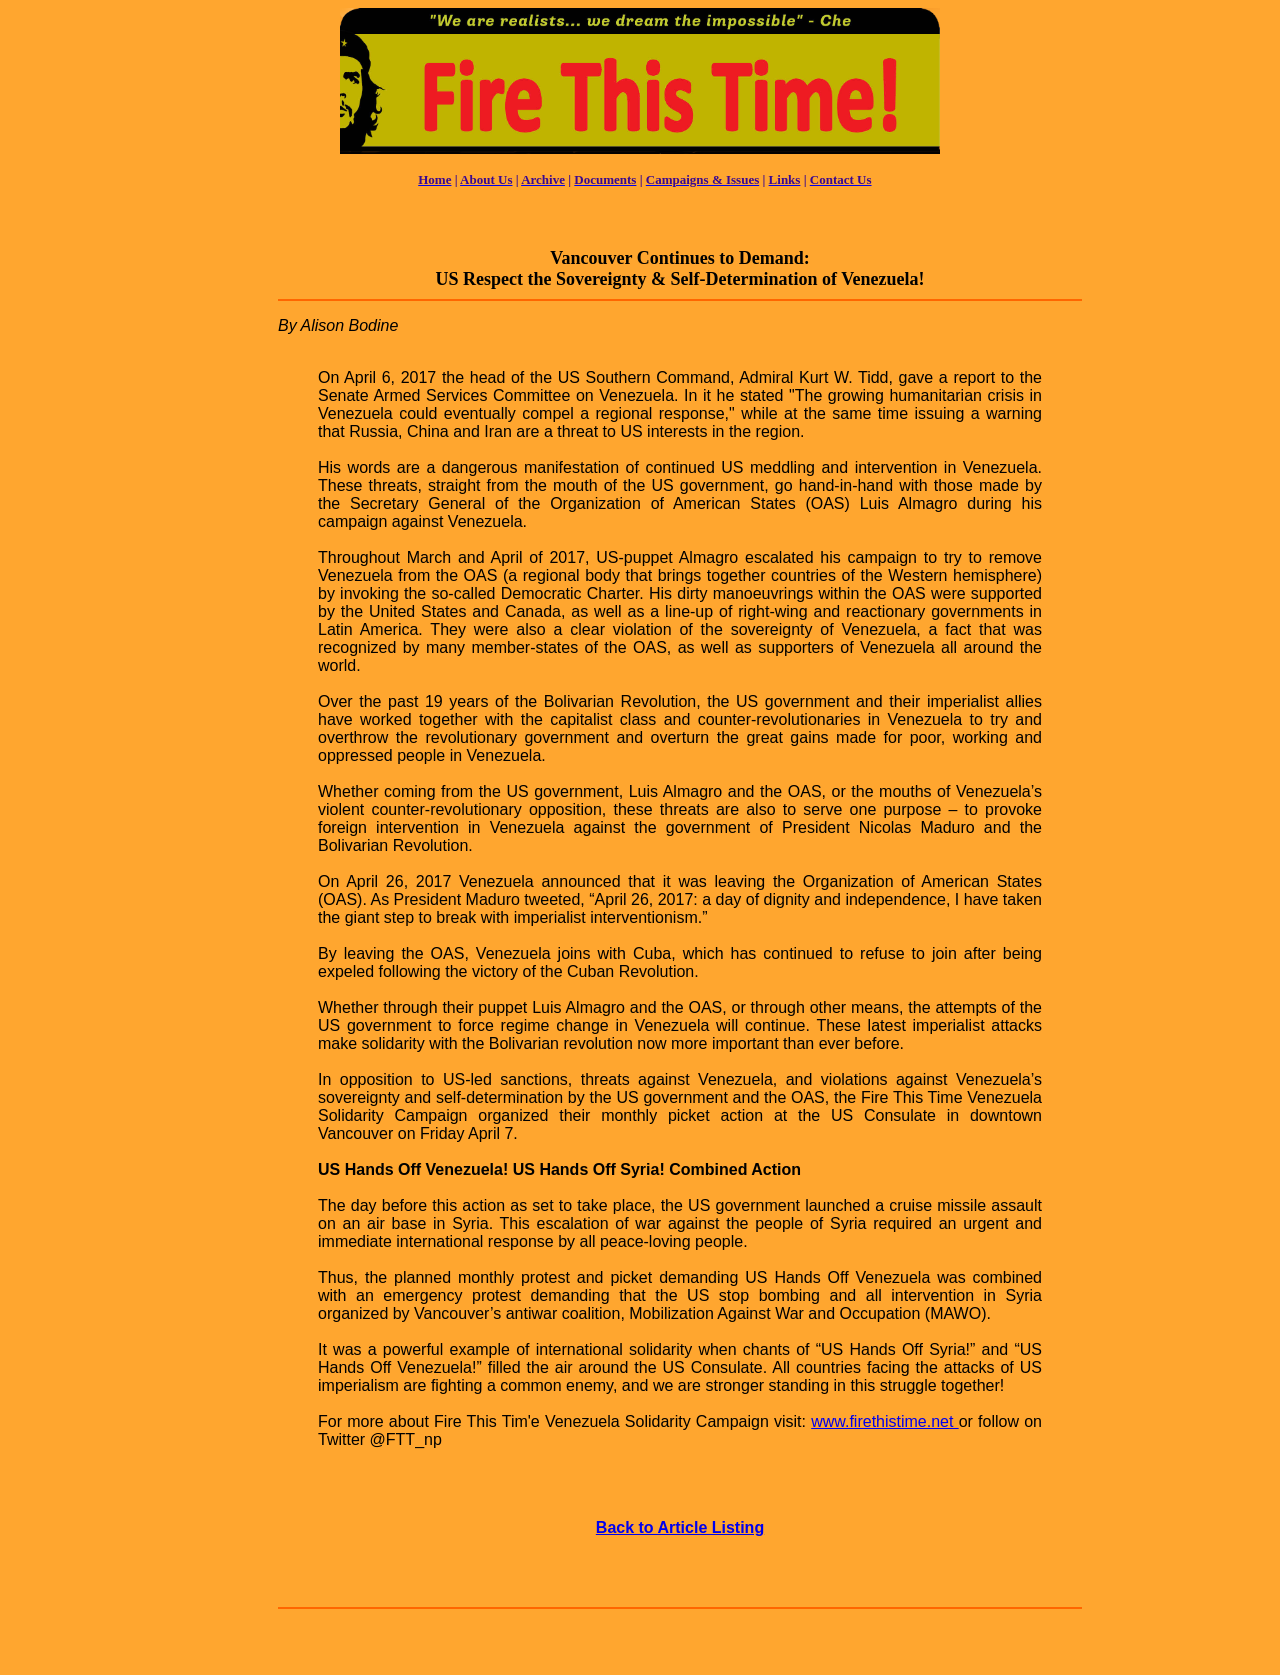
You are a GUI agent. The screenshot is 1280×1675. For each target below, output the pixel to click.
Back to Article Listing (680, 1527)
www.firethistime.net (884, 1421)
